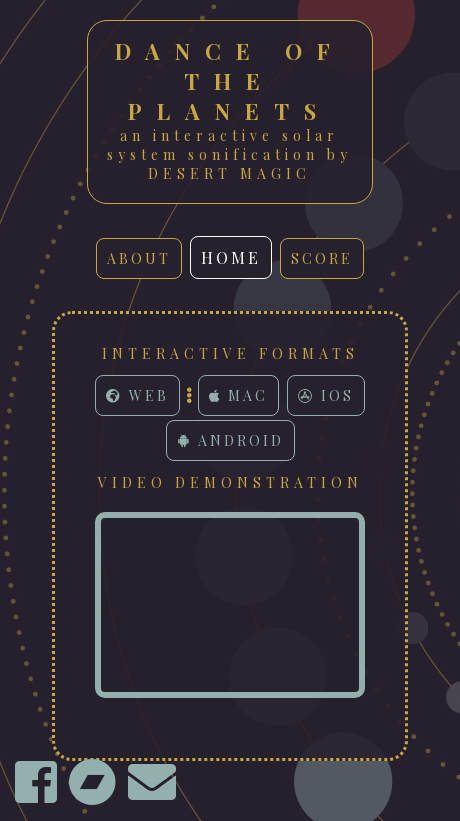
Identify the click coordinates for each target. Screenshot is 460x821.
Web (137, 395)
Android (230, 440)
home (231, 257)
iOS (326, 395)
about (139, 258)
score (322, 258)
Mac (238, 395)
